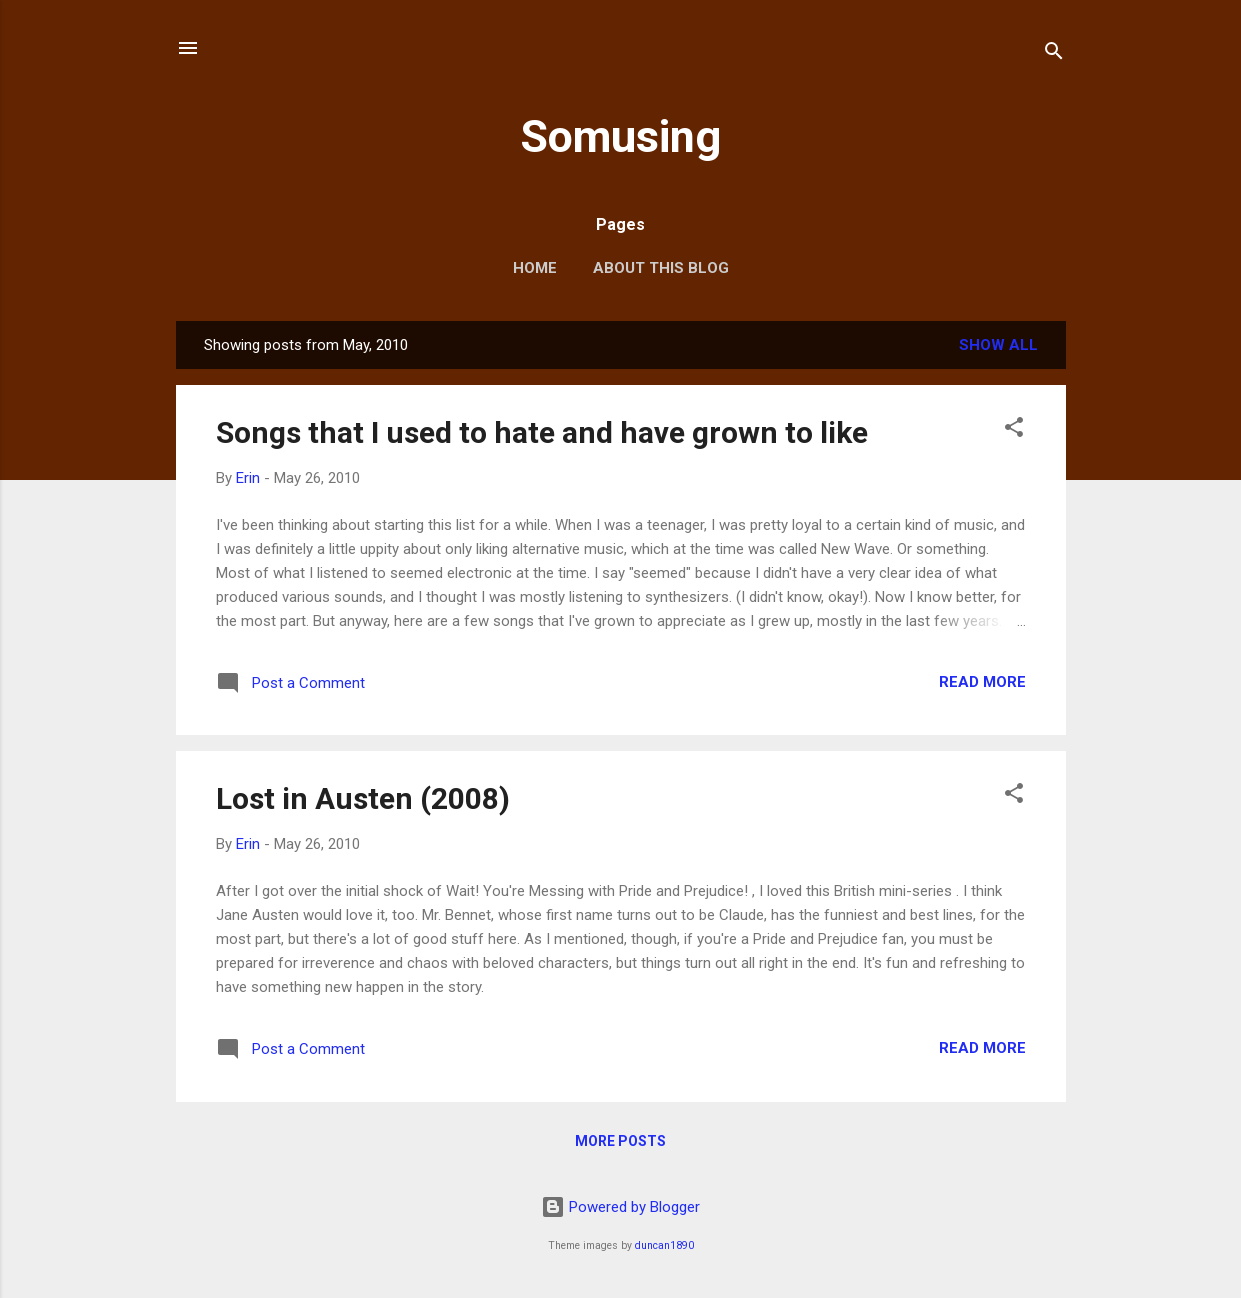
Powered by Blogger (620, 1207)
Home (535, 268)
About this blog (661, 268)
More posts (620, 1141)
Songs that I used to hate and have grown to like (542, 432)
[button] (1014, 430)
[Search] (1054, 54)
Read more (982, 682)
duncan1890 (664, 1245)
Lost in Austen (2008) (363, 798)
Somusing (620, 136)
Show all (998, 345)
